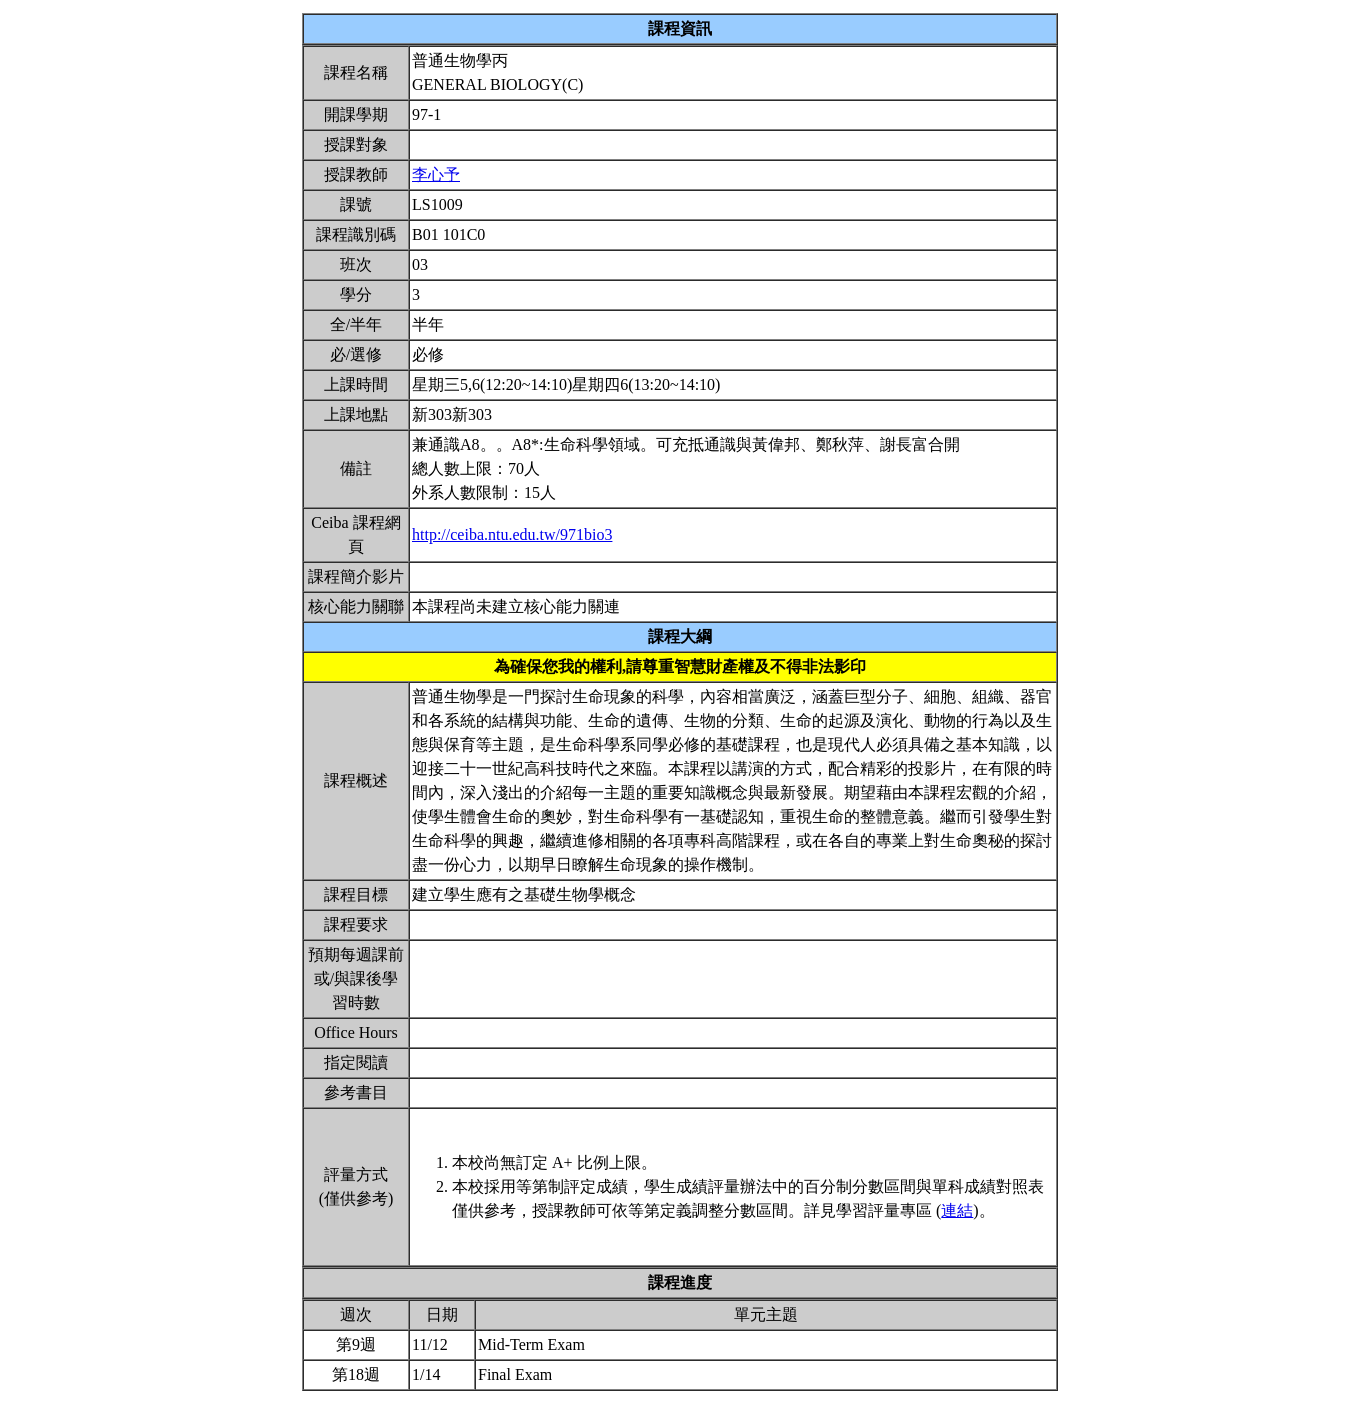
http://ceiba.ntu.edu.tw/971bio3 (512, 534)
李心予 (436, 174)
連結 (957, 1210)
